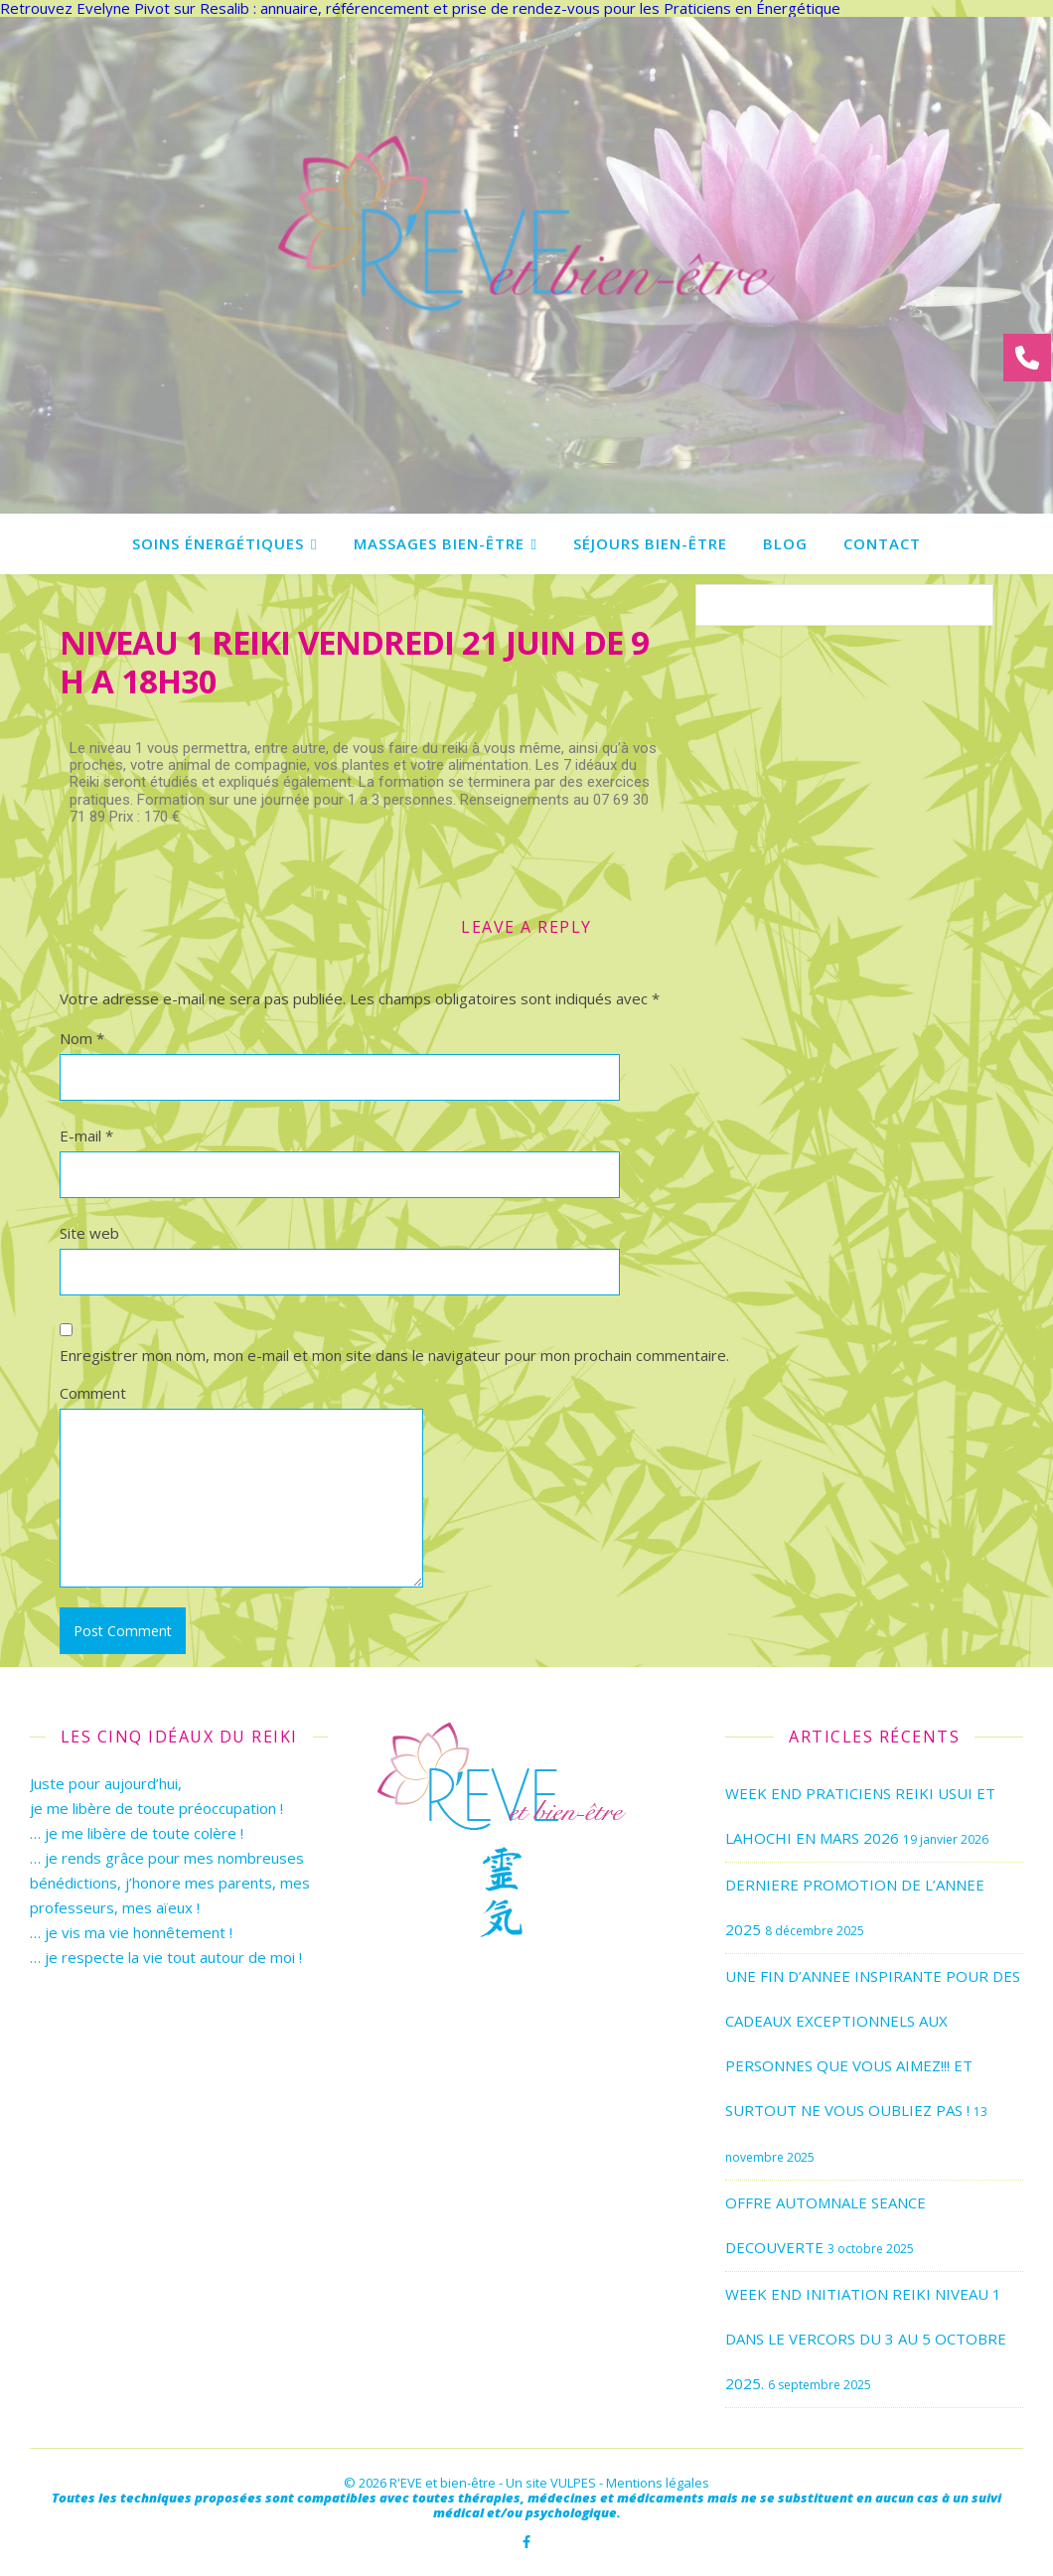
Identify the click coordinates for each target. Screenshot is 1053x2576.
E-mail (86, 1135)
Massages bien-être (439, 543)
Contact (882, 543)
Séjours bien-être (650, 543)
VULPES (573, 2483)
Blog (785, 543)
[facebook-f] (526, 2541)
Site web (89, 1233)
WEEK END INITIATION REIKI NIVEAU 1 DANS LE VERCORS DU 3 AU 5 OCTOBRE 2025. (865, 2338)
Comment (93, 1393)
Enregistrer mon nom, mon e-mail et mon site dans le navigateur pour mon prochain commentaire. (394, 1355)
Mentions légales (657, 2483)
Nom (82, 1038)
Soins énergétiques (218, 543)
